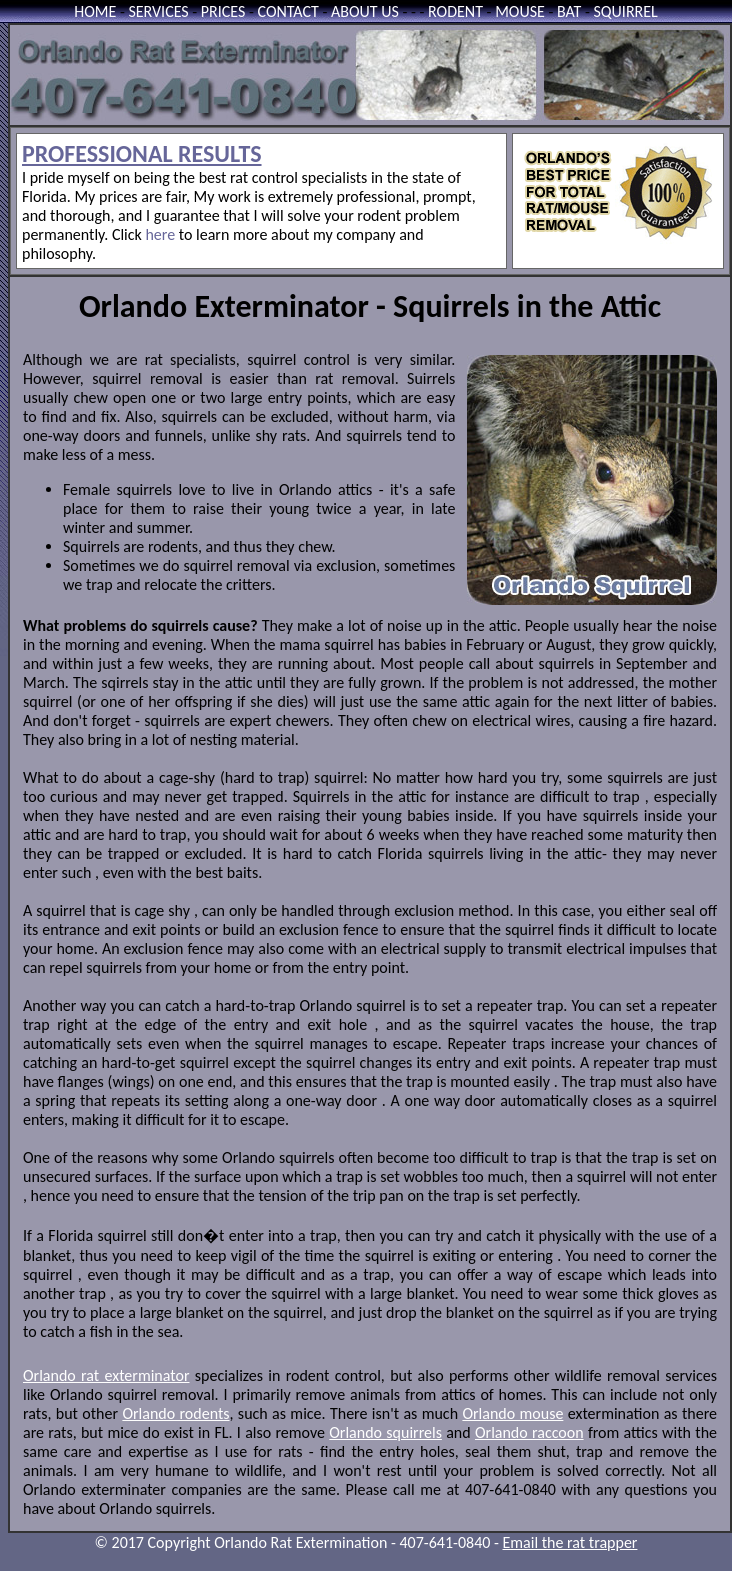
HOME (95, 11)
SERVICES (158, 11)
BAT (569, 11)
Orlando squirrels (385, 1432)
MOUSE (520, 11)
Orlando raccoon (529, 1432)
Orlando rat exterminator (106, 1375)
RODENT (455, 11)
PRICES (223, 11)
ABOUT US (365, 11)
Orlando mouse (512, 1413)
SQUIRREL (625, 11)
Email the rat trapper (570, 1542)
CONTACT (288, 11)
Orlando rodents (175, 1413)
